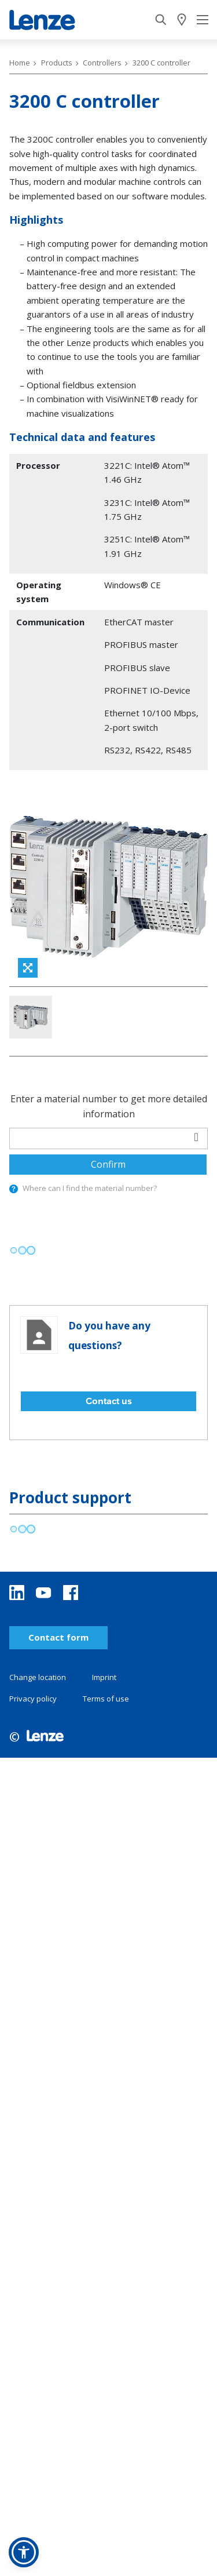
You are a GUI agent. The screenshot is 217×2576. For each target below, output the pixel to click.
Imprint (104, 1535)
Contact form (58, 1495)
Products (56, 62)
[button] (24, 2552)
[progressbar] (22, 1109)
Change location (37, 1535)
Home (19, 62)
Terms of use (106, 1557)
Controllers (102, 62)
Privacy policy (33, 1557)
